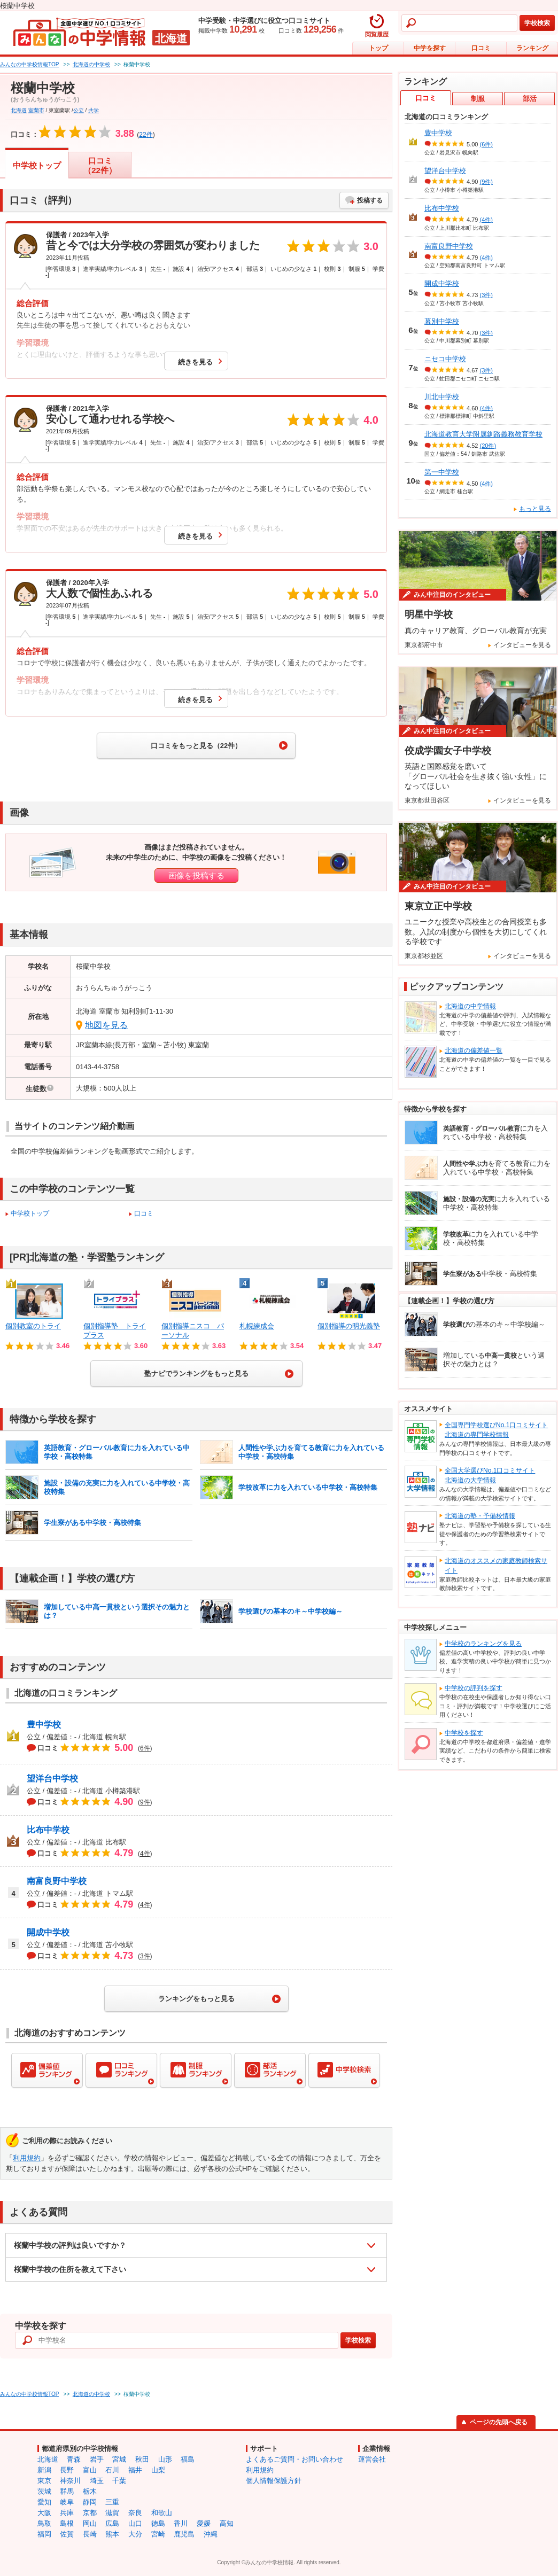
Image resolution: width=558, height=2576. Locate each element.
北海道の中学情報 (470, 1006)
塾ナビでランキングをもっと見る (196, 1373)
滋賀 (112, 2513)
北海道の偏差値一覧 (473, 1050)
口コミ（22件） (100, 165)
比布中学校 (48, 1829)
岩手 (97, 2459)
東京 (44, 2481)
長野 (67, 2470)
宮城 (119, 2459)
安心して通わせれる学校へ (110, 419)
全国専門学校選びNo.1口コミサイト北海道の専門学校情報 (496, 1429)
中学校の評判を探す (473, 1688)
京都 (90, 2513)
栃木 (90, 2491)
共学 (93, 110)
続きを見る (195, 362)
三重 (112, 2502)
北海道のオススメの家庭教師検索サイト (496, 1565)
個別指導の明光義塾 (348, 1326)
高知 (227, 2523)
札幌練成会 (256, 1326)
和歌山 (161, 2513)
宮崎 (158, 2534)
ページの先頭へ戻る (499, 2422)
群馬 (67, 2491)
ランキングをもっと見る (196, 1999)
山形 (165, 2459)
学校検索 (537, 23)
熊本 (112, 2534)
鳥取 (44, 2523)
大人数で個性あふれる (99, 593)
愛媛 (204, 2523)
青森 (74, 2459)
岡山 (90, 2523)
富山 (90, 2470)
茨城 (44, 2491)
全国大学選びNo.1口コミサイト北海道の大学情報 (490, 1475)
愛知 (44, 2502)
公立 (78, 110)
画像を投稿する (196, 875)
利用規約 (27, 2158)
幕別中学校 (441, 321)
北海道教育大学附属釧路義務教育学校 (483, 434)
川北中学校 (441, 397)
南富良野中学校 (57, 1881)
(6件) (486, 144)
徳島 (158, 2523)
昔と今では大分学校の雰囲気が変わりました (153, 245)
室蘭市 (36, 110)
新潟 (44, 2470)
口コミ (481, 48)
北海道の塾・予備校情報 (480, 1516)
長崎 (90, 2534)
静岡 (90, 2502)
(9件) (486, 181)
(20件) (488, 445)
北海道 (19, 110)
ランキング (532, 48)
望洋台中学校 (52, 1778)
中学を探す (430, 48)
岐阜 (67, 2502)
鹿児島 (184, 2534)
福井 (135, 2470)
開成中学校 (48, 1932)
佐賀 (67, 2534)
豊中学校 (44, 1724)
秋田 (142, 2459)
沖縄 (211, 2534)
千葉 (119, 2481)
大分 (135, 2534)
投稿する (370, 200)
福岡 (44, 2534)
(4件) (486, 219)
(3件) (486, 295)
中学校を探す (464, 1733)
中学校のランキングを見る (483, 1643)
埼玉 (97, 2481)
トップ (378, 48)
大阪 (44, 2513)
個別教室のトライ (33, 1326)
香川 (181, 2523)
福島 (188, 2459)
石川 (112, 2470)
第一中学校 (441, 472)
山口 (135, 2523)
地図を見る (106, 1025)
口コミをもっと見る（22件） (196, 746)
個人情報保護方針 (273, 2481)
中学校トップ (37, 165)
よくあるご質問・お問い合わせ (294, 2459)
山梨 (158, 2470)
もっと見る (535, 508)
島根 (67, 2523)
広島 (112, 2523)
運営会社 (372, 2459)
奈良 (135, 2513)
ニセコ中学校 (445, 359)
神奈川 (70, 2481)
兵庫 (67, 2513)
